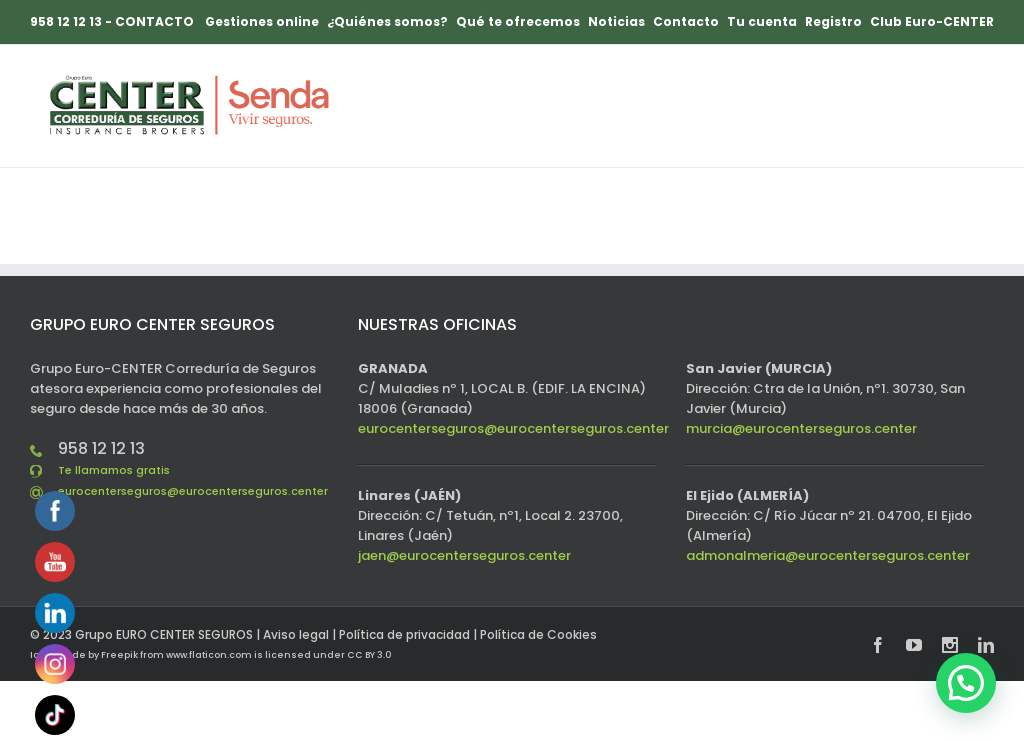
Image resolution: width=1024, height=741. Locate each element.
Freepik (119, 655)
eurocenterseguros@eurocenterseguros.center (193, 491)
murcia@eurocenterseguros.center (801, 428)
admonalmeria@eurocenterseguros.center (828, 555)
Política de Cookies (538, 634)
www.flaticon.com (209, 655)
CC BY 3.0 (369, 655)
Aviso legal (296, 634)
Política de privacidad (404, 634)
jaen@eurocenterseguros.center (464, 555)
